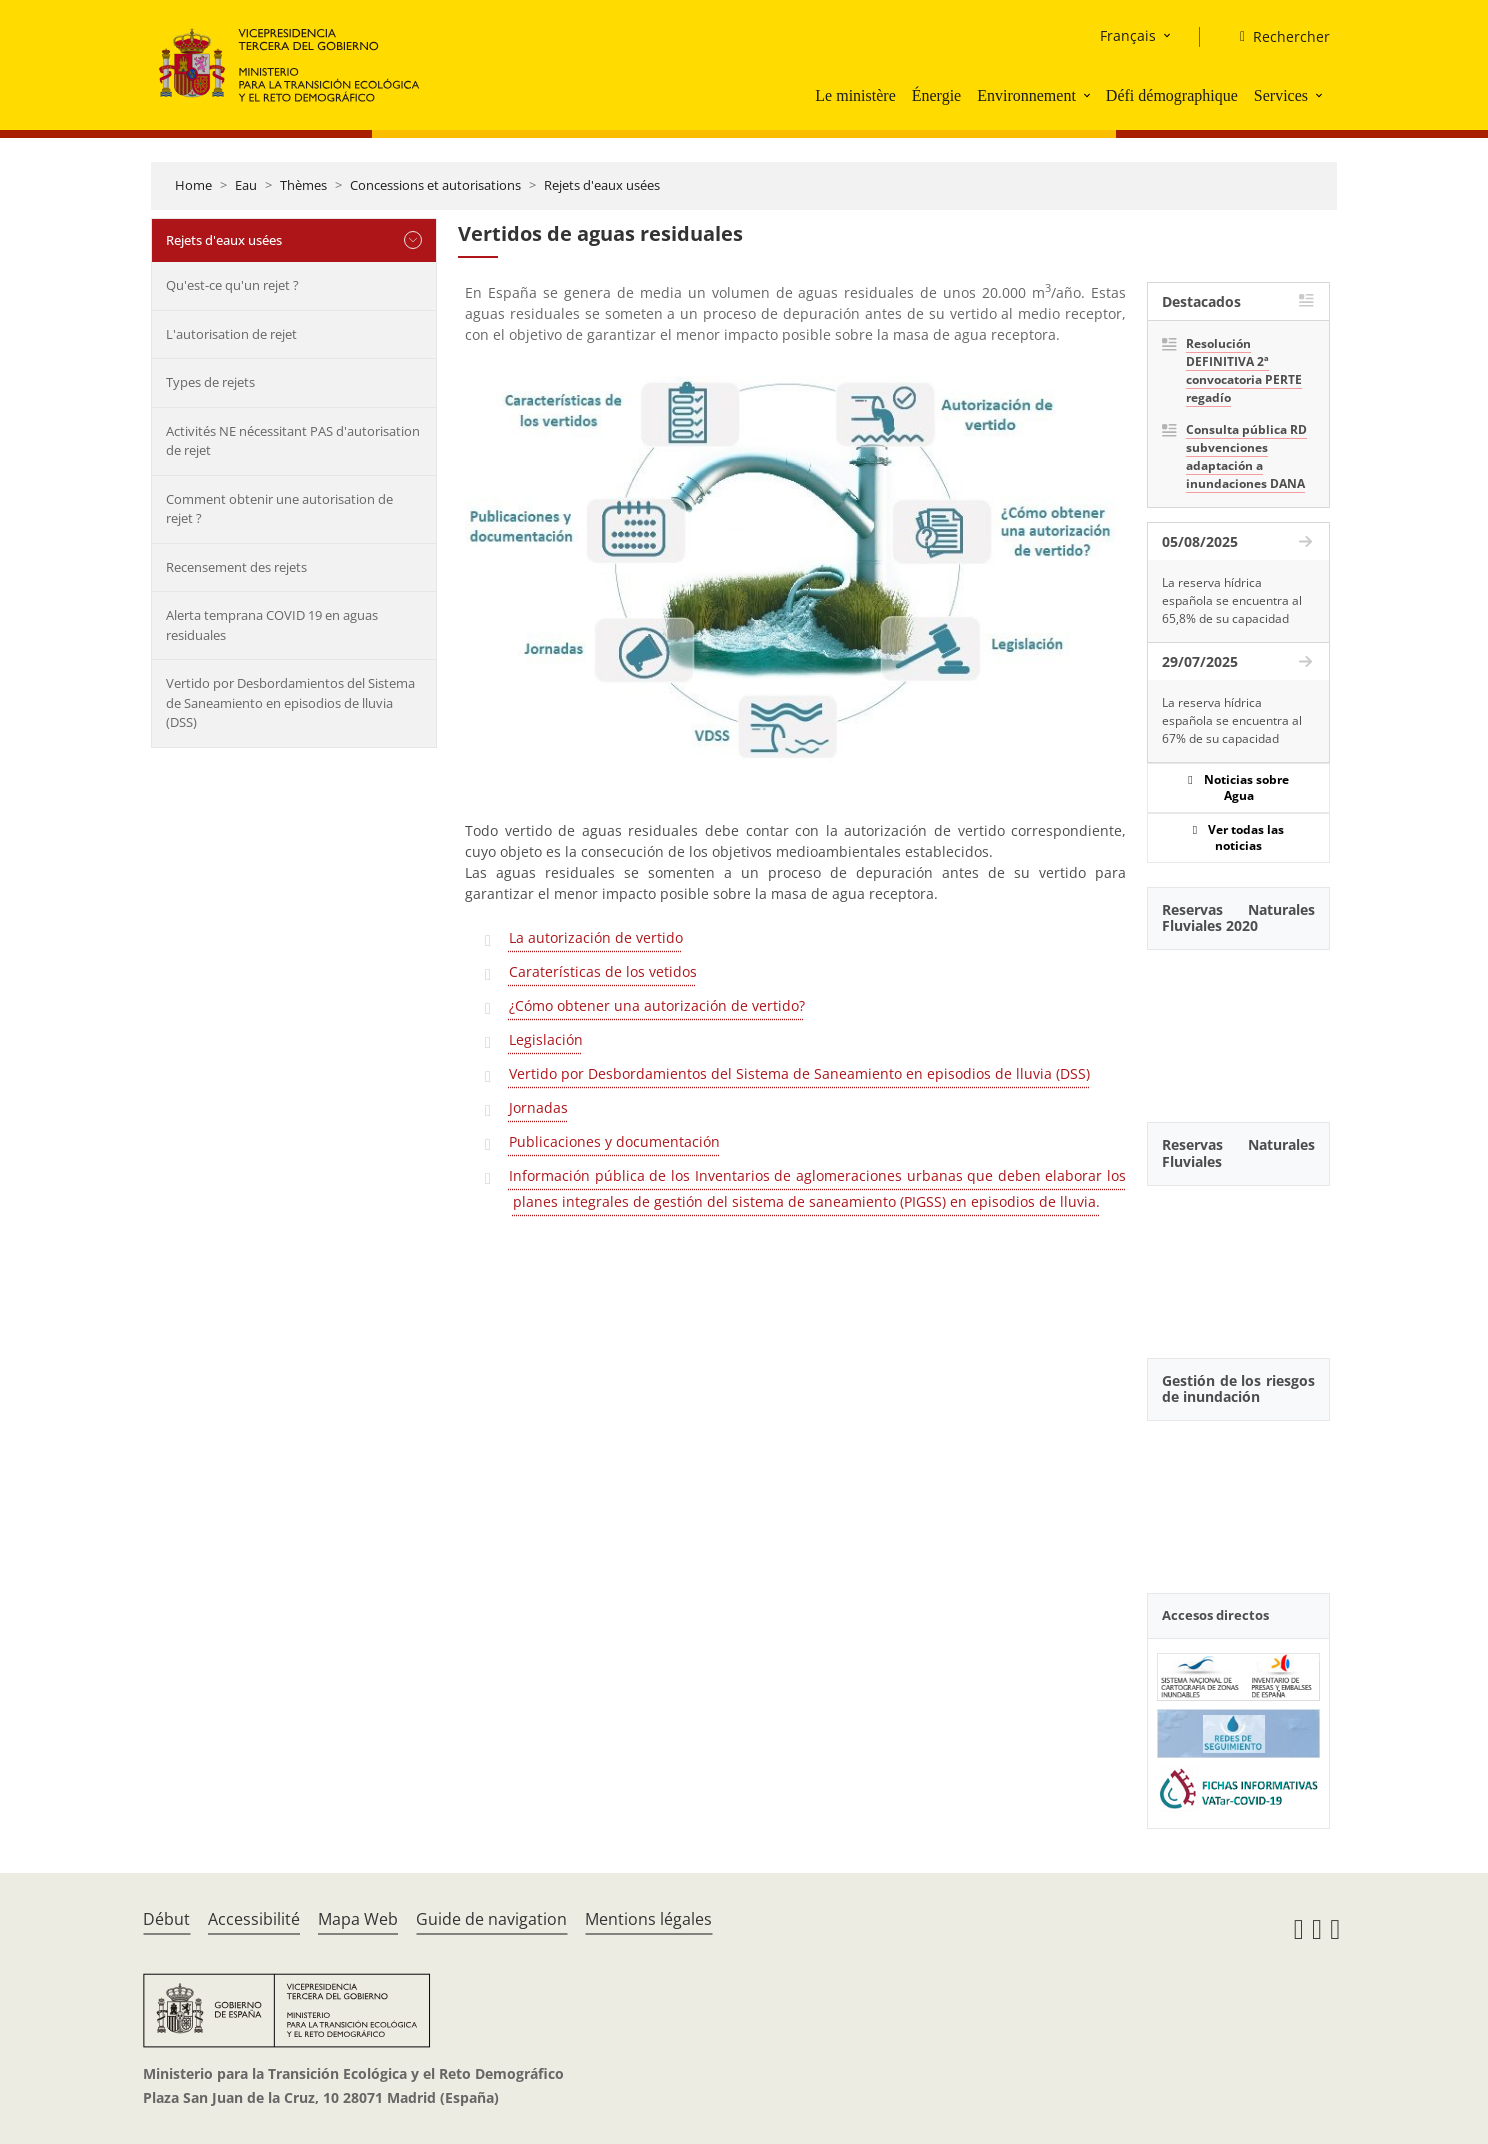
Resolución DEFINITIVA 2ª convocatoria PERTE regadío (1244, 370)
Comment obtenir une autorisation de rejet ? (279, 509)
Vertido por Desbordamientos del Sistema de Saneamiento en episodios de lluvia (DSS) (290, 702)
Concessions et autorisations (435, 185)
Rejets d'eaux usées (602, 185)
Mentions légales (648, 1919)
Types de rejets (210, 382)
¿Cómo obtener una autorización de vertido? (657, 1005)
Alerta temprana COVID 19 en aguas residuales (272, 625)
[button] (1089, 95)
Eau (246, 185)
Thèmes (303, 185)
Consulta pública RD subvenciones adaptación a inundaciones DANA (1246, 456)
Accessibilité (254, 1919)
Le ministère (855, 95)
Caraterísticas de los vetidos (603, 971)
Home (193, 185)
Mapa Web (358, 1919)
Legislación (546, 1039)
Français (1128, 35)
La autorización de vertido (596, 937)
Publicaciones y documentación (614, 1141)
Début (166, 1919)
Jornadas (538, 1107)
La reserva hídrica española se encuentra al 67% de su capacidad (1232, 720)
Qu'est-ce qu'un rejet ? (232, 285)
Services (1281, 95)
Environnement (1026, 95)
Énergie (936, 95)
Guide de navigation (491, 1919)
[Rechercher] (1277, 37)
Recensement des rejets (236, 567)
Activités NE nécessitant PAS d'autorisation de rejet (293, 441)
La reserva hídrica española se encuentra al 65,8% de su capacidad (1232, 600)
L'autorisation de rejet (231, 334)
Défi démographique (1172, 95)
